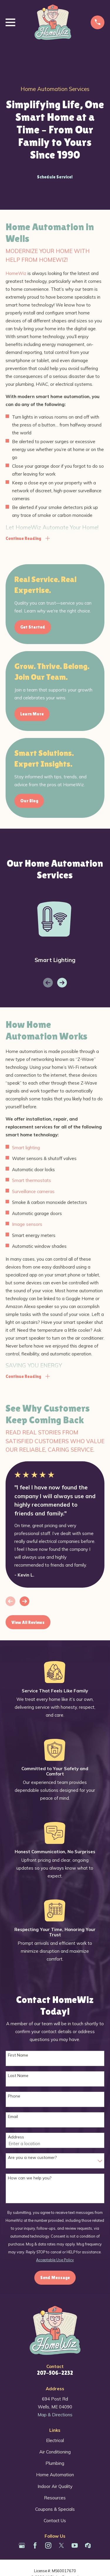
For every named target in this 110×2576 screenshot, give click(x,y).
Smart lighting (26, 1147)
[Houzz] (88, 2545)
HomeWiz (16, 273)
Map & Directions (55, 2414)
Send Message (55, 2277)
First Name (18, 2055)
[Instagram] (48, 2545)
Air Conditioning (55, 2452)
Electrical (55, 2440)
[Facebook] (35, 2545)
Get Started (32, 626)
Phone (14, 2096)
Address (16, 2137)
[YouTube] (75, 2545)
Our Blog (29, 800)
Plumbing (54, 2463)
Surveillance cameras (33, 1191)
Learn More (32, 713)
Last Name (18, 2075)
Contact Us (55, 2520)
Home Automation (55, 2474)
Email (13, 2116)
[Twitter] (61, 2545)
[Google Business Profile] (22, 2545)
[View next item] (62, 982)
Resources (55, 2498)
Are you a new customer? (32, 2157)
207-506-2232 (55, 2373)
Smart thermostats (31, 1180)
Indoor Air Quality (55, 2486)
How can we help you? (29, 2178)
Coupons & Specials (55, 2509)
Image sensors (27, 1224)
